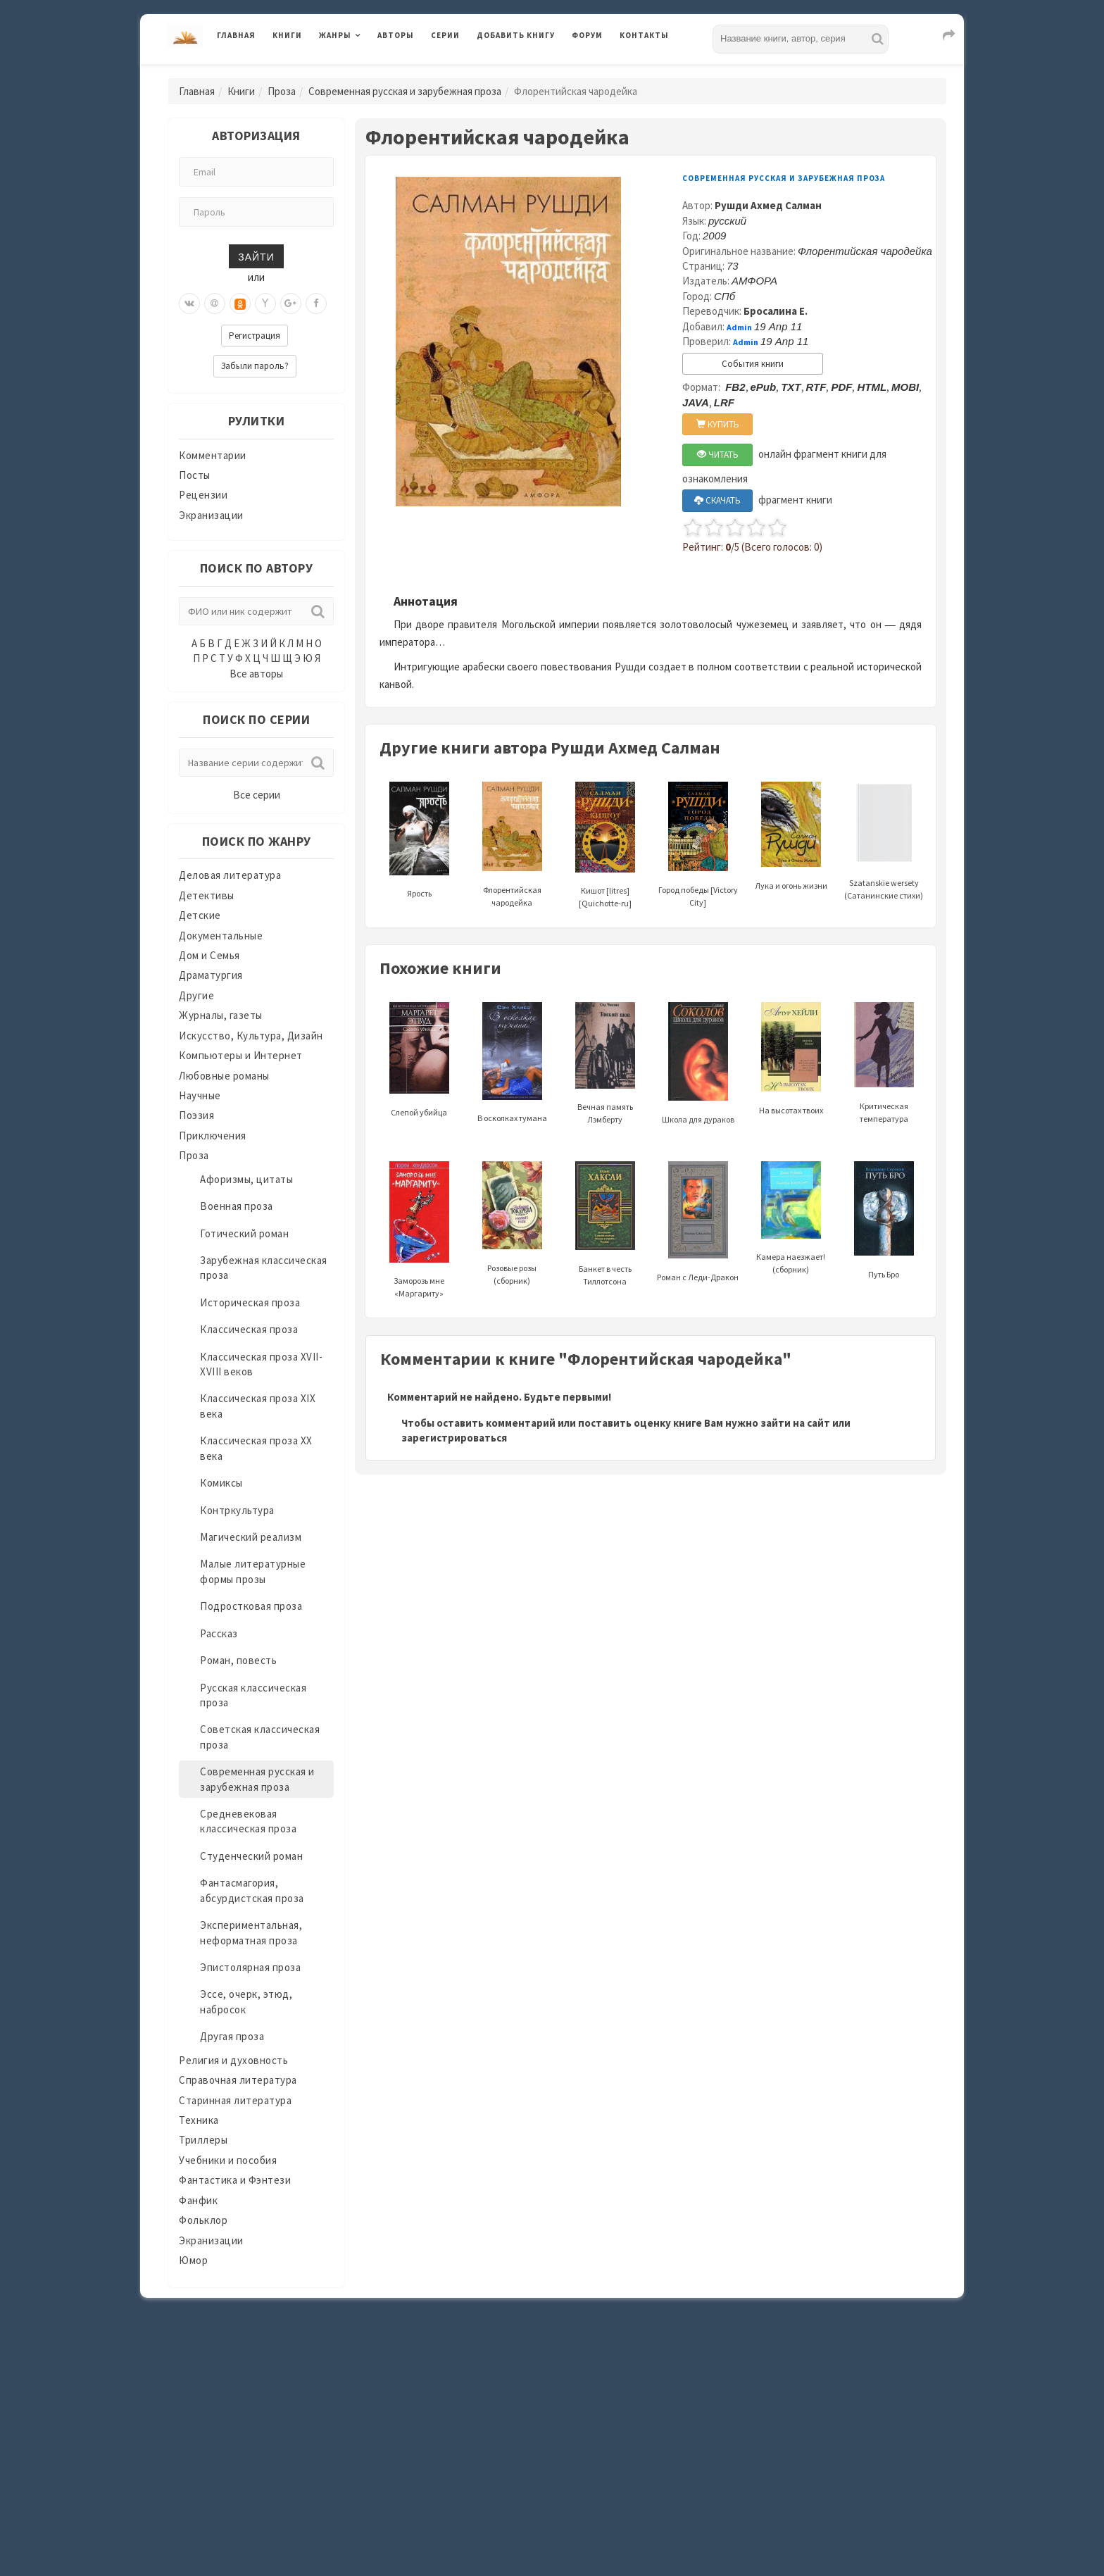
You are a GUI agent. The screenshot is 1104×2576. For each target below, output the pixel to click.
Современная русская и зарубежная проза (404, 91)
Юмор (193, 2260)
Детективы (206, 895)
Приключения (212, 1135)
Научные (200, 1095)
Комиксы (221, 1482)
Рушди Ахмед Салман (768, 205)
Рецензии (203, 494)
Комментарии (212, 455)
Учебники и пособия (228, 2160)
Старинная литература (235, 2100)
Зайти (256, 256)
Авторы (395, 35)
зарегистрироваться (454, 1437)
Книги (287, 35)
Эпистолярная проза (250, 1967)
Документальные (221, 935)
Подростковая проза (251, 1606)
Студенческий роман (251, 1856)
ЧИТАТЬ (718, 455)
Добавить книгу (516, 35)
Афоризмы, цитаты (246, 1179)
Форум (587, 35)
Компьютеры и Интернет (241, 1055)
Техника (199, 2120)
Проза (282, 91)
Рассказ (219, 1633)
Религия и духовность (233, 2060)
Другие (196, 995)
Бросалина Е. (776, 311)
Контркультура (237, 1510)
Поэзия (196, 1115)
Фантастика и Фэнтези (235, 2180)
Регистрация (254, 336)
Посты (195, 475)
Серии (445, 35)
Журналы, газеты (221, 1015)
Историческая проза (250, 1302)
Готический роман (244, 1233)
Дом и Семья (209, 955)
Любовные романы (224, 1075)
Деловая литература (230, 875)
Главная (236, 35)
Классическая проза (249, 1329)
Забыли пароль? (255, 366)
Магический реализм (250, 1537)
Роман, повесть (238, 1660)
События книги (753, 364)
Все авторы (256, 673)
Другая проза (232, 2036)
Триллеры (203, 2139)
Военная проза (236, 1206)
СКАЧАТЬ (717, 500)
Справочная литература (238, 2080)
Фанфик (198, 2200)
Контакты (644, 35)
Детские (200, 915)
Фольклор (203, 2220)
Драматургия (211, 975)
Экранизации (211, 515)
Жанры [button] (335, 35)
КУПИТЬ (717, 424)
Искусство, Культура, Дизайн (251, 1035)
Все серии (256, 794)
